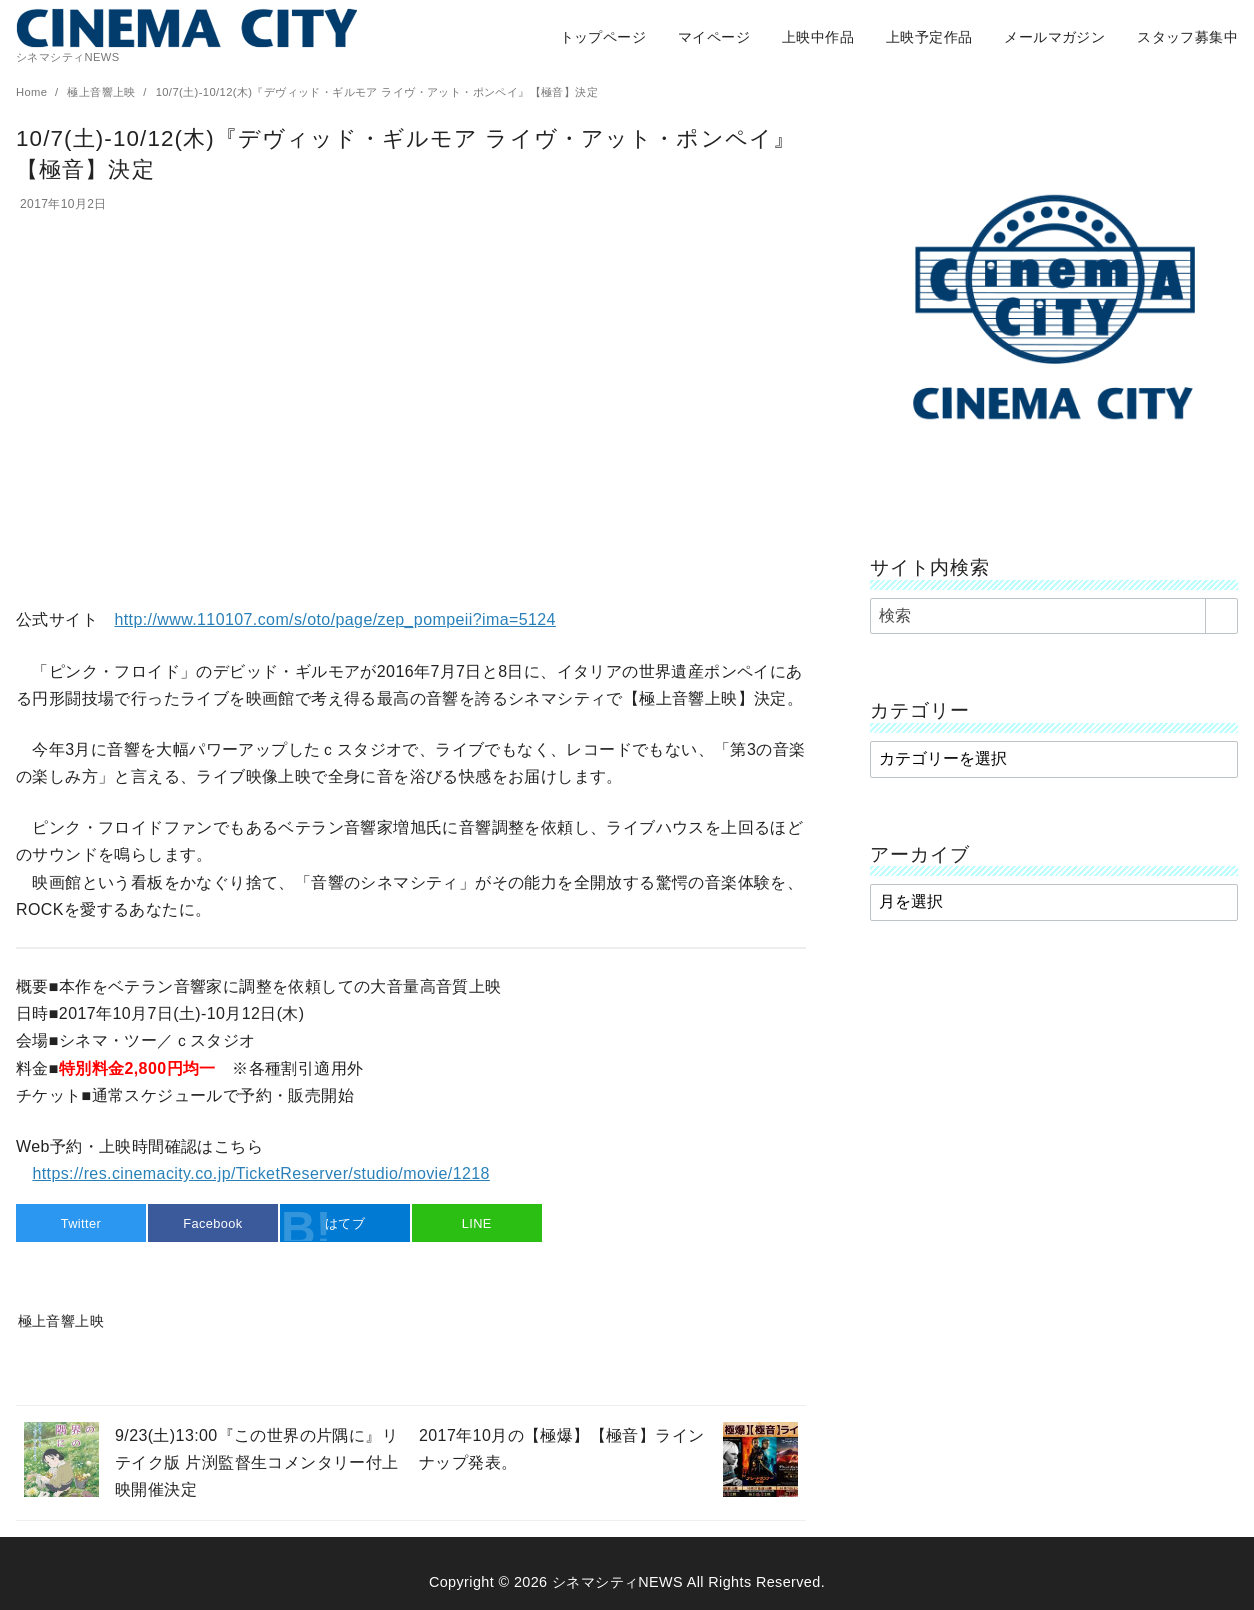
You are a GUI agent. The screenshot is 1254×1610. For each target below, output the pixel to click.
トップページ (603, 37)
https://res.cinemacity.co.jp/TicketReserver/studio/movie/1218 (260, 1173)
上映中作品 (818, 37)
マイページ (714, 37)
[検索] (1054, 616)
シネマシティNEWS (617, 1582)
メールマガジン (1054, 37)
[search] (1221, 616)
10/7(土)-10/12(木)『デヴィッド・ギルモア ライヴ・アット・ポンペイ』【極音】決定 (377, 92)
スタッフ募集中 (1187, 37)
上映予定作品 (929, 37)
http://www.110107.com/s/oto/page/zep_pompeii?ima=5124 (334, 619)
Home (33, 92)
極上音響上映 (103, 92)
